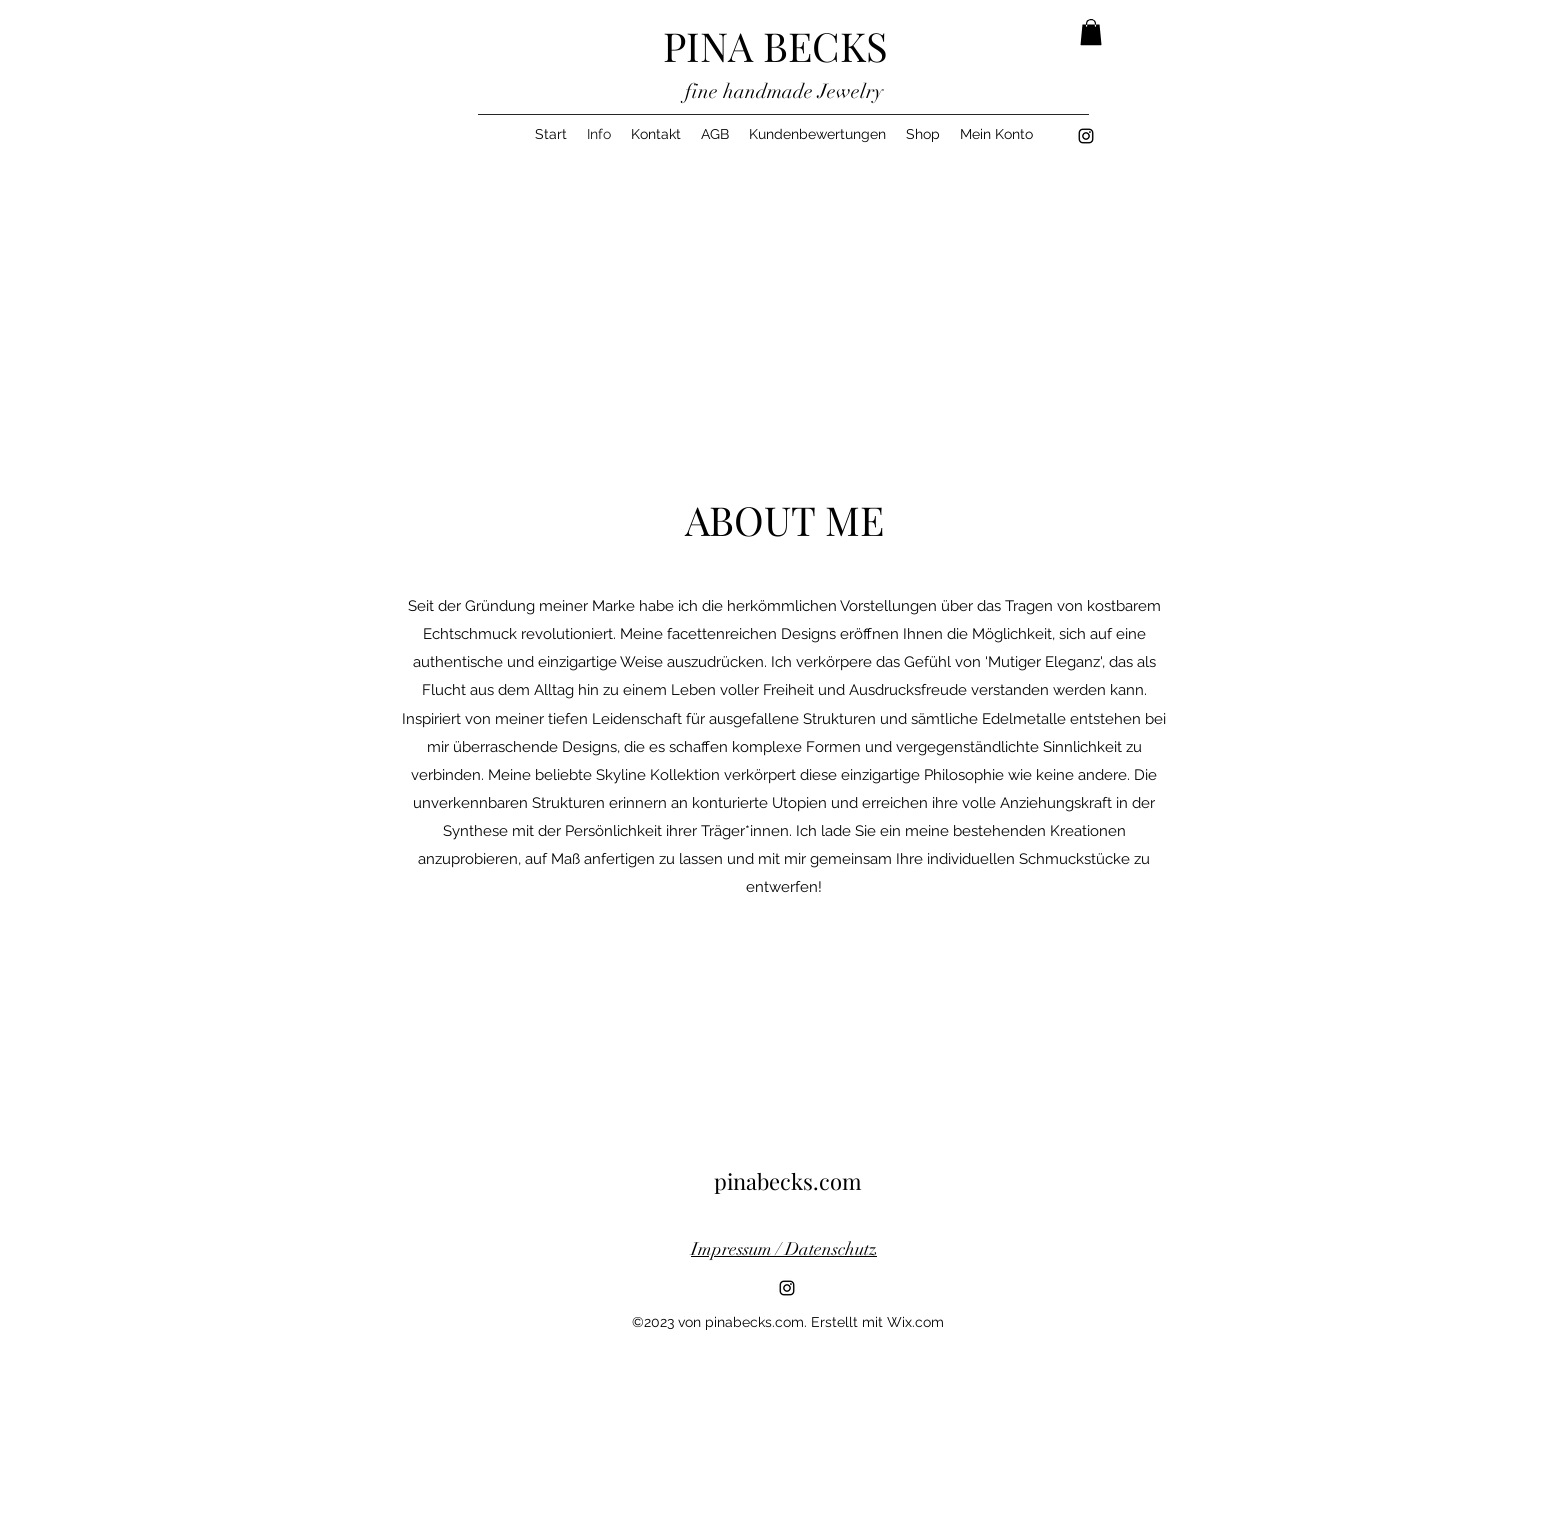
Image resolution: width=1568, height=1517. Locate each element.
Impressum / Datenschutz (784, 1249)
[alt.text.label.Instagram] (1086, 136)
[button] (1091, 32)
